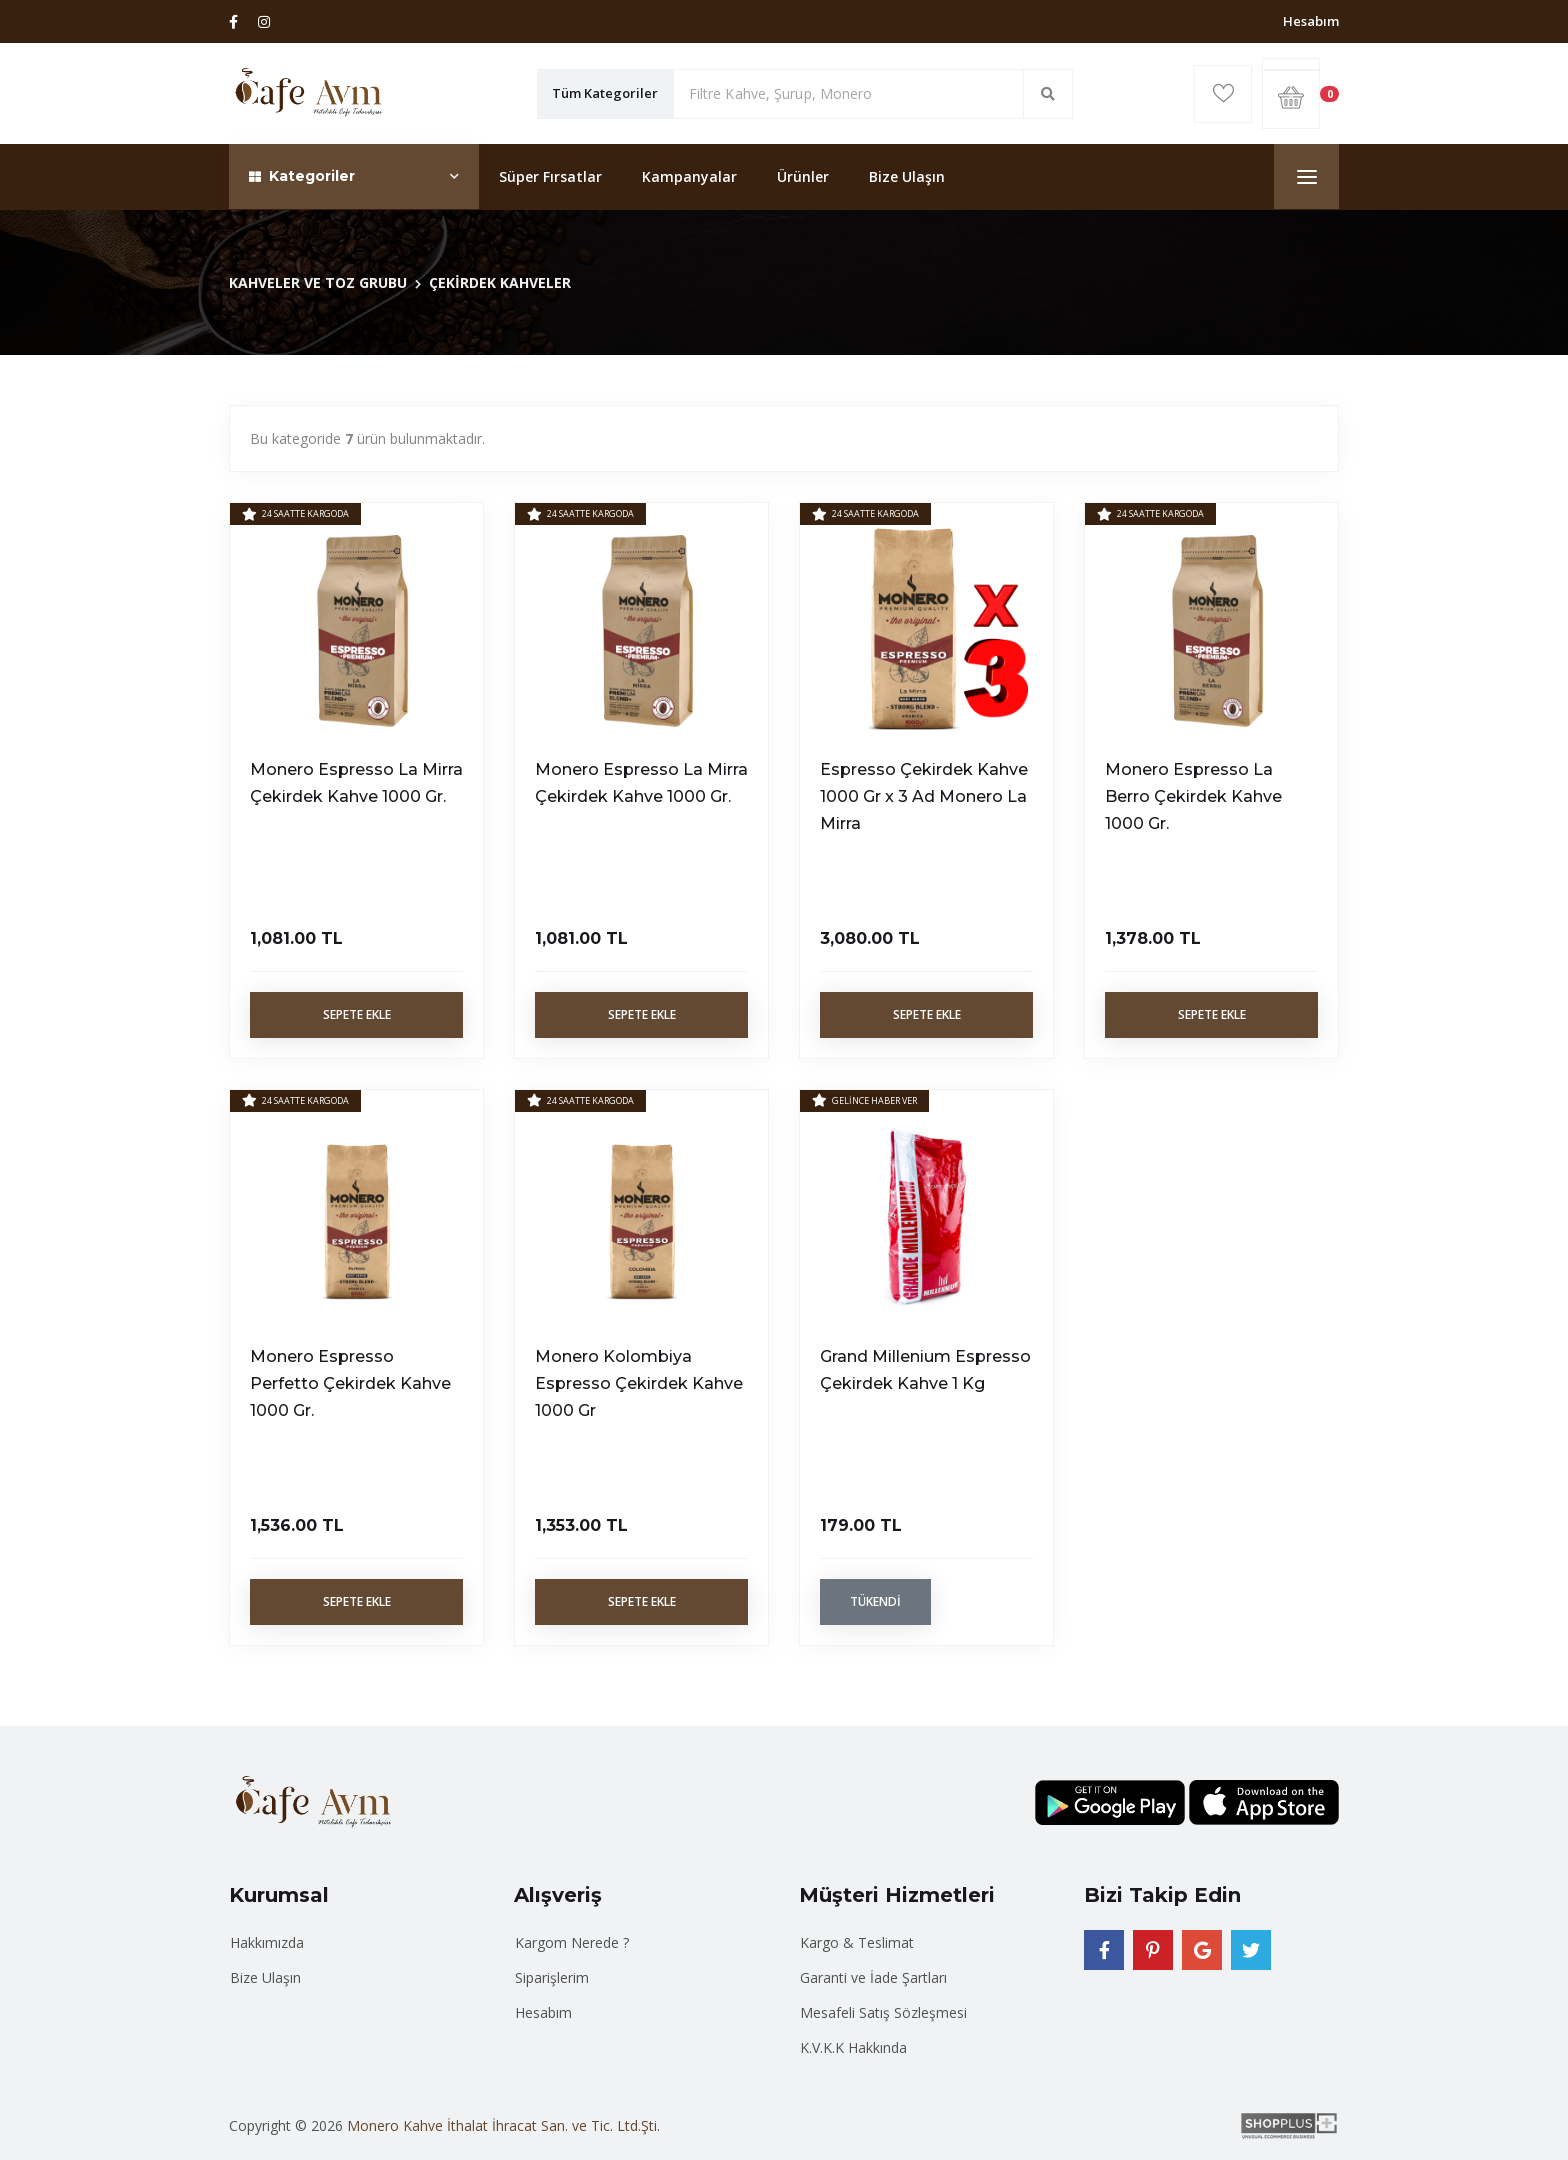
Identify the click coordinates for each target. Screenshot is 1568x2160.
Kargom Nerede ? (572, 1942)
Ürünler (803, 176)
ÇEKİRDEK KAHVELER (500, 282)
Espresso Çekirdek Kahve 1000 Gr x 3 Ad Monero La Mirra (924, 796)
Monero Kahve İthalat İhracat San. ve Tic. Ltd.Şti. (503, 2125)
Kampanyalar (689, 176)
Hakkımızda (267, 1942)
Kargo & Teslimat (857, 1942)
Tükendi (875, 1601)
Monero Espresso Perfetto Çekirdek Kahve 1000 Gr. (350, 1383)
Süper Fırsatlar (550, 176)
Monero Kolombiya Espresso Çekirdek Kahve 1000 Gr (639, 1383)
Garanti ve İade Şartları (873, 1977)
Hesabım (1311, 21)
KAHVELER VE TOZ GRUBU (318, 282)
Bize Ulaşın (907, 176)
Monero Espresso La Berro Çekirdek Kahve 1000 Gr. (1193, 796)
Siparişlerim (552, 1977)
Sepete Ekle (357, 1014)
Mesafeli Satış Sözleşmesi (883, 2012)
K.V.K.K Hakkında (853, 2047)
